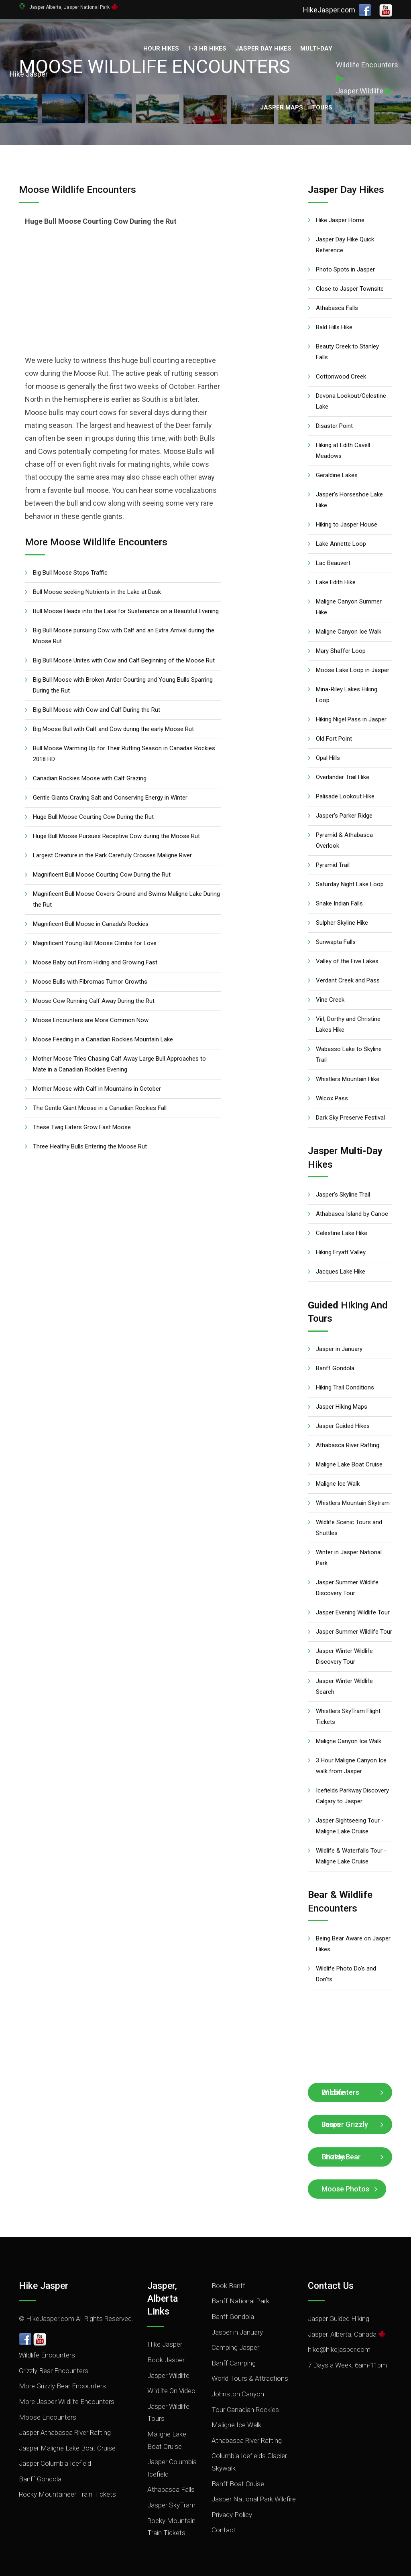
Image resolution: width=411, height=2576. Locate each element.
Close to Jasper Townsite (350, 288)
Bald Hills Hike (334, 327)
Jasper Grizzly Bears (344, 2124)
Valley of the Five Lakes (347, 961)
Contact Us (331, 2285)
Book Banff (228, 2286)
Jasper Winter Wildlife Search (344, 1686)
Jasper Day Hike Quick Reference (345, 245)
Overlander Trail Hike (342, 777)
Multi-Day (316, 48)
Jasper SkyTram (171, 2505)
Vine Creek (330, 999)
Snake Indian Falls (339, 903)
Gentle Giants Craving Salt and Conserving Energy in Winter (110, 797)
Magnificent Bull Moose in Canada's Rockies (91, 924)
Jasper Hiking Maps (341, 1406)
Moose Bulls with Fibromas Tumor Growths (90, 981)
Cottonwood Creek (341, 376)
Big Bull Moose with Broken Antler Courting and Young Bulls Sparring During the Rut (123, 685)
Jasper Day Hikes (263, 48)
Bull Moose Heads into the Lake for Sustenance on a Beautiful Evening (126, 611)
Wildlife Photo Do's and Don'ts (346, 1974)
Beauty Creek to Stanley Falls (347, 352)
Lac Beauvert (333, 563)
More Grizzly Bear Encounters (62, 2386)
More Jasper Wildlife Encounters (66, 2402)
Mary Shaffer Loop (341, 650)
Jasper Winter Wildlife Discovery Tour (344, 1656)
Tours (322, 107)
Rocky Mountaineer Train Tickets (67, 2494)
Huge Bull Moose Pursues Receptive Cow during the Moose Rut (116, 836)
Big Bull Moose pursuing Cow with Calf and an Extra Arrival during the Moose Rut (123, 636)
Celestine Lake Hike (341, 1233)
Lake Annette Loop (341, 543)
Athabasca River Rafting (347, 1445)
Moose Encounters (47, 2417)
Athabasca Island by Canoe (352, 1213)
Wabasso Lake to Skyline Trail (349, 1054)
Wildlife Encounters (340, 2092)
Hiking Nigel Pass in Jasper (351, 719)
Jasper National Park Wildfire (254, 2499)
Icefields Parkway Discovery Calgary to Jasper (352, 1796)
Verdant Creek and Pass (348, 980)
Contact (224, 2530)
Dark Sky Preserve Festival (350, 1117)
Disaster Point (334, 425)
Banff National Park (240, 2301)
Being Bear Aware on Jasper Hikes (353, 1944)
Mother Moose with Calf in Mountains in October (97, 1088)
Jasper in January (339, 1349)
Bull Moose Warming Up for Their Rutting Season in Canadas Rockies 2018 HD (124, 754)
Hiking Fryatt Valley (341, 1252)
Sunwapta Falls (336, 942)
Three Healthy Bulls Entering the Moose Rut (90, 1146)
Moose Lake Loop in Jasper (352, 670)
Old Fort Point (334, 738)
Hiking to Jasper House (346, 524)
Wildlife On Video (171, 2391)
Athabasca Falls (337, 308)
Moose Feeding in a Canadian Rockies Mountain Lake (103, 1039)
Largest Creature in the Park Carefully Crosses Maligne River (112, 855)
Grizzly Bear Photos (341, 2157)
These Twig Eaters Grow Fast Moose (82, 1127)
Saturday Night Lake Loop (350, 884)
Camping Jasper (235, 2347)
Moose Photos (345, 2189)
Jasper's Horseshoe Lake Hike (349, 500)
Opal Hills (328, 757)
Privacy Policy (232, 2515)
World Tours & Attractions (250, 2378)
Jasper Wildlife (168, 2375)
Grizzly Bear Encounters (53, 2371)
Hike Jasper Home (340, 220)
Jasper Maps (281, 107)
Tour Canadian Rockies (245, 2410)
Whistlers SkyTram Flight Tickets (348, 1716)
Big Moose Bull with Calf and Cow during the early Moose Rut (113, 729)
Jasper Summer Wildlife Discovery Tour (347, 1588)
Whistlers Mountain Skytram (353, 1503)
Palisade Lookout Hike (345, 796)
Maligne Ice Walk (338, 1483)
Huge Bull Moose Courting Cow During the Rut (93, 816)
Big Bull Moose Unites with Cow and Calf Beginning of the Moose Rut (124, 660)
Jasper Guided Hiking (338, 2319)
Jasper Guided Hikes (343, 1426)
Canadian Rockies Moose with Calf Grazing (89, 778)
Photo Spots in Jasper (345, 269)
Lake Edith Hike (336, 582)
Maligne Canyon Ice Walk (348, 631)
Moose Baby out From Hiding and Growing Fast (95, 962)
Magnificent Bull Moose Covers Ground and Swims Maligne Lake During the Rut (126, 899)
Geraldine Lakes (337, 475)
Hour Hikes (161, 48)
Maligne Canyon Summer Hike (349, 607)
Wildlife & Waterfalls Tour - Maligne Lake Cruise (351, 1856)
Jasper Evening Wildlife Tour (353, 1612)
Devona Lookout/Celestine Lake (351, 401)
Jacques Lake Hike (340, 1271)
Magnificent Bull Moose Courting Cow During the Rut (102, 874)
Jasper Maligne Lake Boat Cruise (67, 2448)
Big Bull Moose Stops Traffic (70, 572)
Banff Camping (234, 2363)
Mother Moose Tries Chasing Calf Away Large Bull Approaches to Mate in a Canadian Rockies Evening (119, 1064)
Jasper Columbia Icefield (55, 2463)
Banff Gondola (335, 1368)
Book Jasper (166, 2360)
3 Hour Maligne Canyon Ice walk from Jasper (351, 1766)
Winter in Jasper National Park (349, 1558)
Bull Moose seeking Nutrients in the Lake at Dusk (97, 591)
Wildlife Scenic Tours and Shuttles (349, 1528)
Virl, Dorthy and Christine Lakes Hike (348, 1024)
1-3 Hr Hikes (207, 48)
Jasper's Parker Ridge (344, 815)
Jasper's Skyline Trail (343, 1194)
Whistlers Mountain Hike (347, 1079)
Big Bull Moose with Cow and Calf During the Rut (96, 709)
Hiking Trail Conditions (345, 1387)
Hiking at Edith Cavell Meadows (343, 450)
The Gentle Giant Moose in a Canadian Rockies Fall (100, 1108)
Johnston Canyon (238, 2394)
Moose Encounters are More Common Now (91, 1020)
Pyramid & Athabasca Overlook (344, 840)
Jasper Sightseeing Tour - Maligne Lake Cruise (350, 1826)
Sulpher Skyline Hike (342, 922)
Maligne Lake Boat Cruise (349, 1464)
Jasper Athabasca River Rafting (65, 2432)
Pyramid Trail (333, 865)
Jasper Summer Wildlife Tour (354, 1631)
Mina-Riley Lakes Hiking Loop (346, 695)
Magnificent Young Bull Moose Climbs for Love (95, 943)
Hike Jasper (43, 2285)
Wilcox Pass (332, 1098)
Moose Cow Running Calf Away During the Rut (94, 1000)
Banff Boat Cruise (238, 2484)
